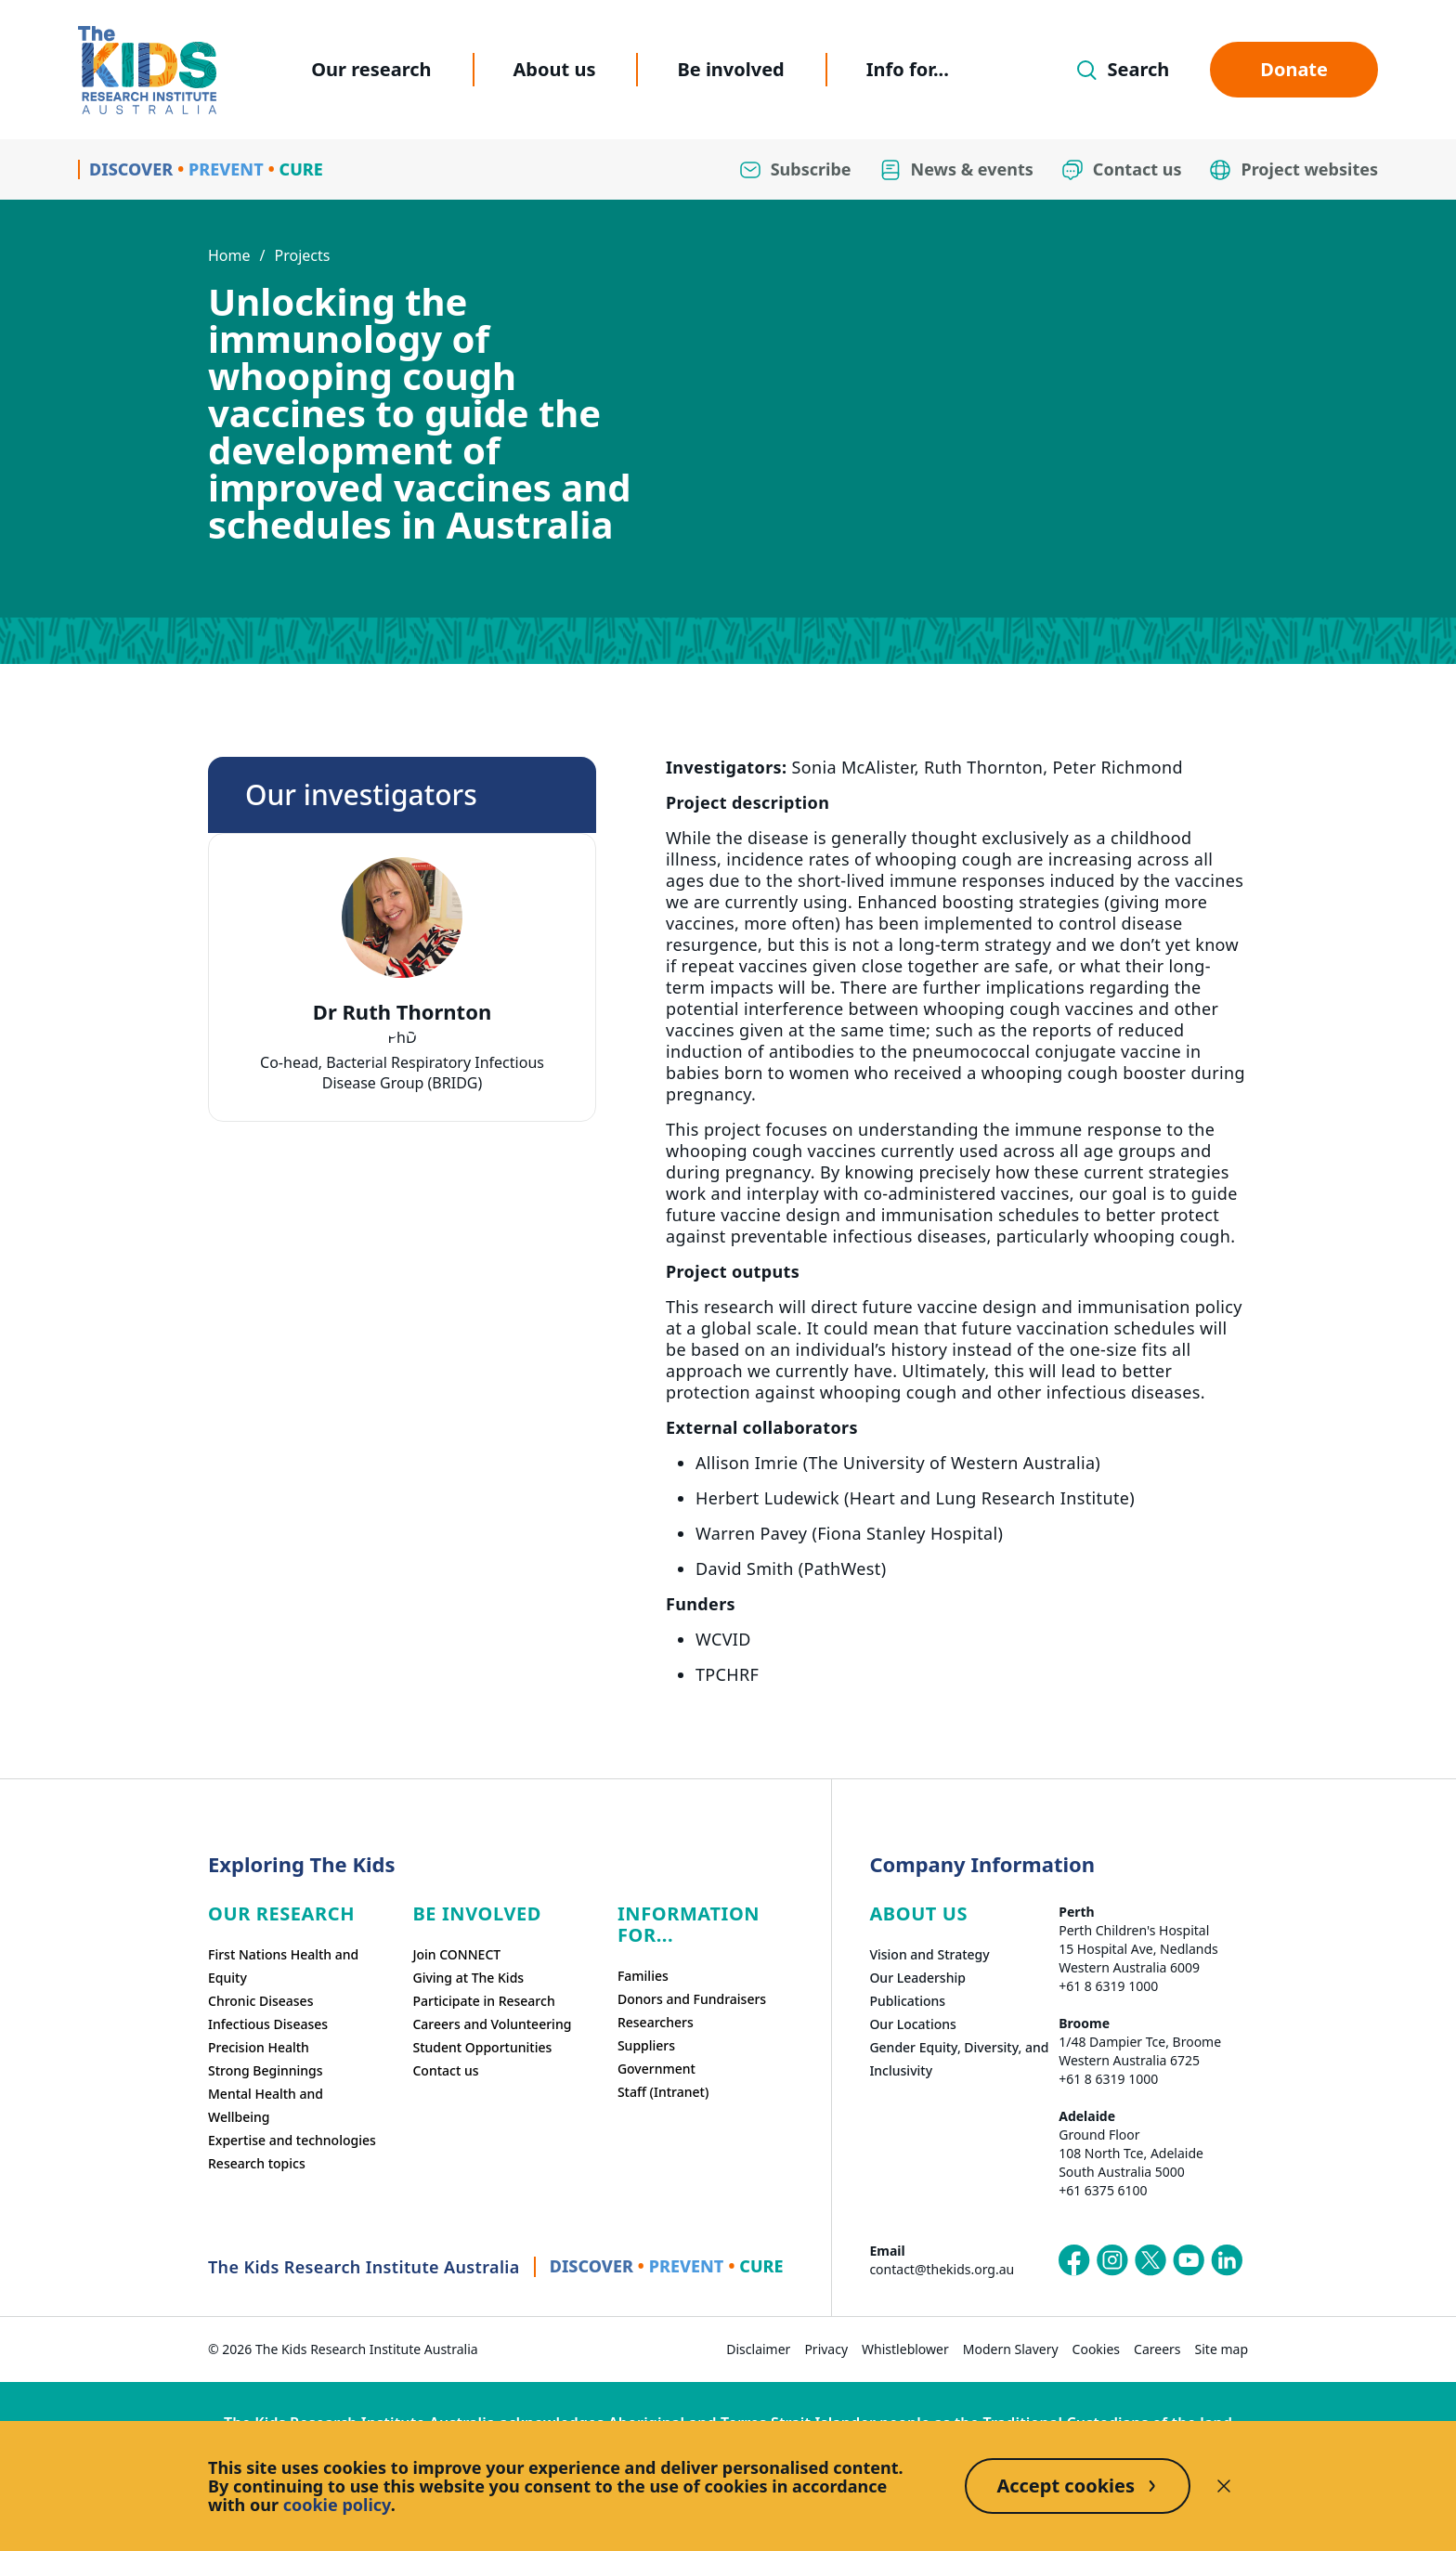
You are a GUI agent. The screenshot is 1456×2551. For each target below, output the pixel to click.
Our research (371, 69)
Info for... (907, 69)
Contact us (445, 2070)
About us (555, 69)
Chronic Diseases (260, 2001)
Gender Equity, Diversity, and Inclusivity (958, 2058)
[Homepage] (147, 70)
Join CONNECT (456, 1954)
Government (657, 2068)
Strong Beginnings (265, 2070)
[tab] (392, 1032)
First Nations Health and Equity (283, 1966)
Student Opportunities (482, 2047)
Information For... (689, 1924)
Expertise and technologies (292, 2140)
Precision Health (258, 2047)
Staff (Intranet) (663, 2092)
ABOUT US (918, 1913)
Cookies (1096, 2349)
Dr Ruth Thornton (402, 1011)
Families (643, 1976)
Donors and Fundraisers (692, 1999)
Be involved (730, 69)
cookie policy (337, 2504)
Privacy (826, 2349)
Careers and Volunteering (491, 2024)
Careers (1157, 2349)
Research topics (257, 2163)
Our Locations (912, 2024)
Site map (1221, 2349)
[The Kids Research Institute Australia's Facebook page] (1074, 2260)
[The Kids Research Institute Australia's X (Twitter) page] (1150, 2260)
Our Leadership (917, 1977)
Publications (907, 2001)
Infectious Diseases (268, 2024)
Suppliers (646, 2045)
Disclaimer (758, 2349)
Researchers (656, 2022)
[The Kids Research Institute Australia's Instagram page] (1112, 2260)
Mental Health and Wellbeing (265, 2105)
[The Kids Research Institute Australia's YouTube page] (1188, 2260)
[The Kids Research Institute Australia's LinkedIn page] (1226, 2260)
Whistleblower (905, 2349)
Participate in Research (483, 2001)
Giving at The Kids (468, 1977)
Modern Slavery (1011, 2349)
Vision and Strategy (929, 1954)
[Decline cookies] (1224, 2486)
